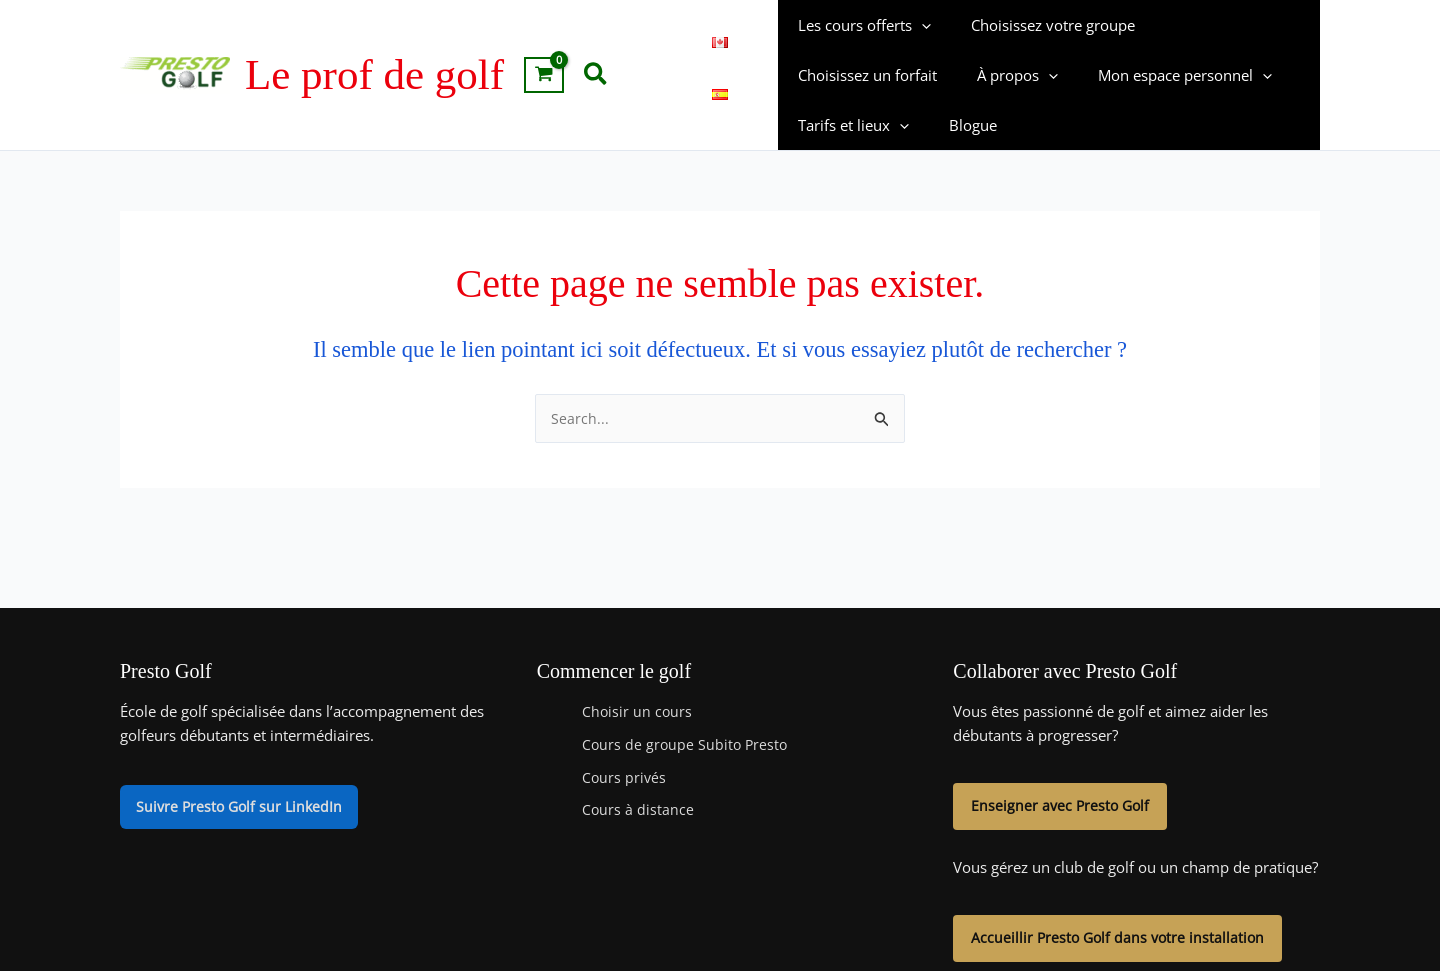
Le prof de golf (374, 51)
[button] (596, 51)
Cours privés (625, 732)
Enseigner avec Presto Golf (1062, 763)
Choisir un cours (638, 666)
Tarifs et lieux (1163, 77)
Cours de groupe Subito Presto (687, 699)
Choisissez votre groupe (1038, 27)
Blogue (1273, 77)
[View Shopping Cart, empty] (544, 52)
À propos (833, 77)
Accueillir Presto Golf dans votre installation (1121, 897)
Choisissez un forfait (1219, 27)
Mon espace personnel (991, 77)
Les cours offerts (859, 27)
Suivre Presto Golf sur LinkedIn (242, 763)
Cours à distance (638, 765)
